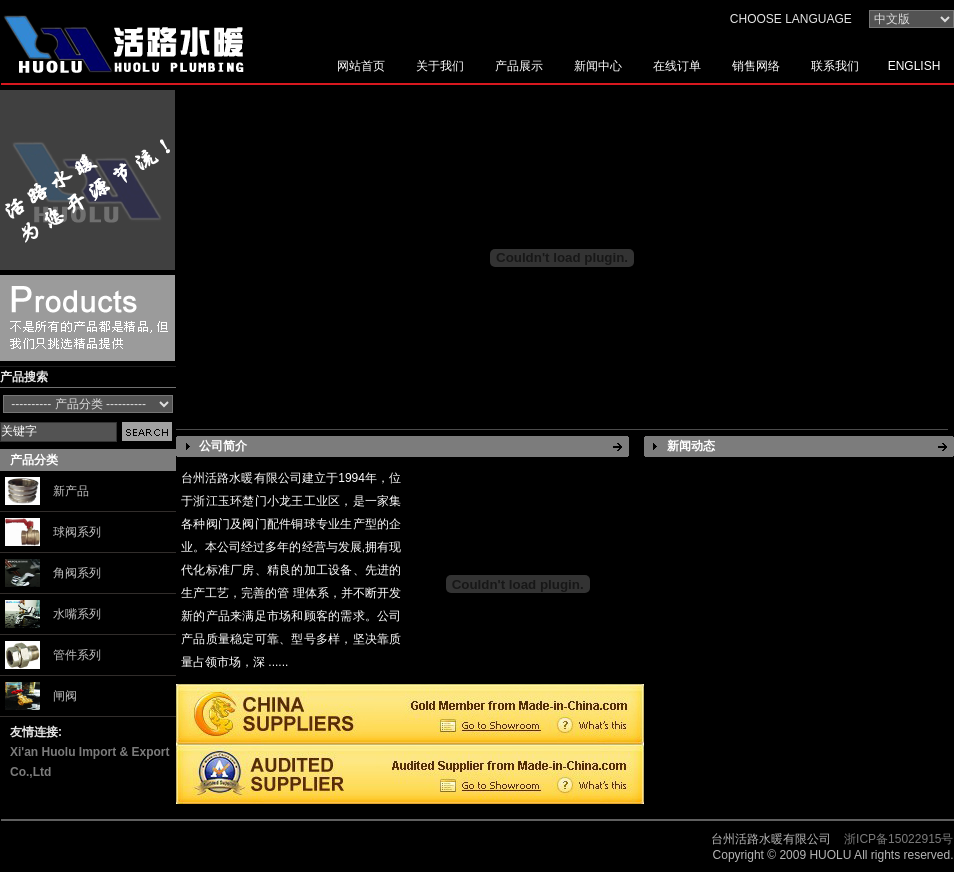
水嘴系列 (77, 614)
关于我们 (440, 66)
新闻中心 (598, 66)
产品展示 (519, 66)
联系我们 (835, 66)
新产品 (71, 491)
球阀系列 (77, 532)
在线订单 (677, 66)
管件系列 (77, 655)
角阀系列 (77, 573)
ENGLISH (914, 66)
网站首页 (361, 66)
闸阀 (65, 696)
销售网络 (756, 66)
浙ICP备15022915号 (898, 839)
